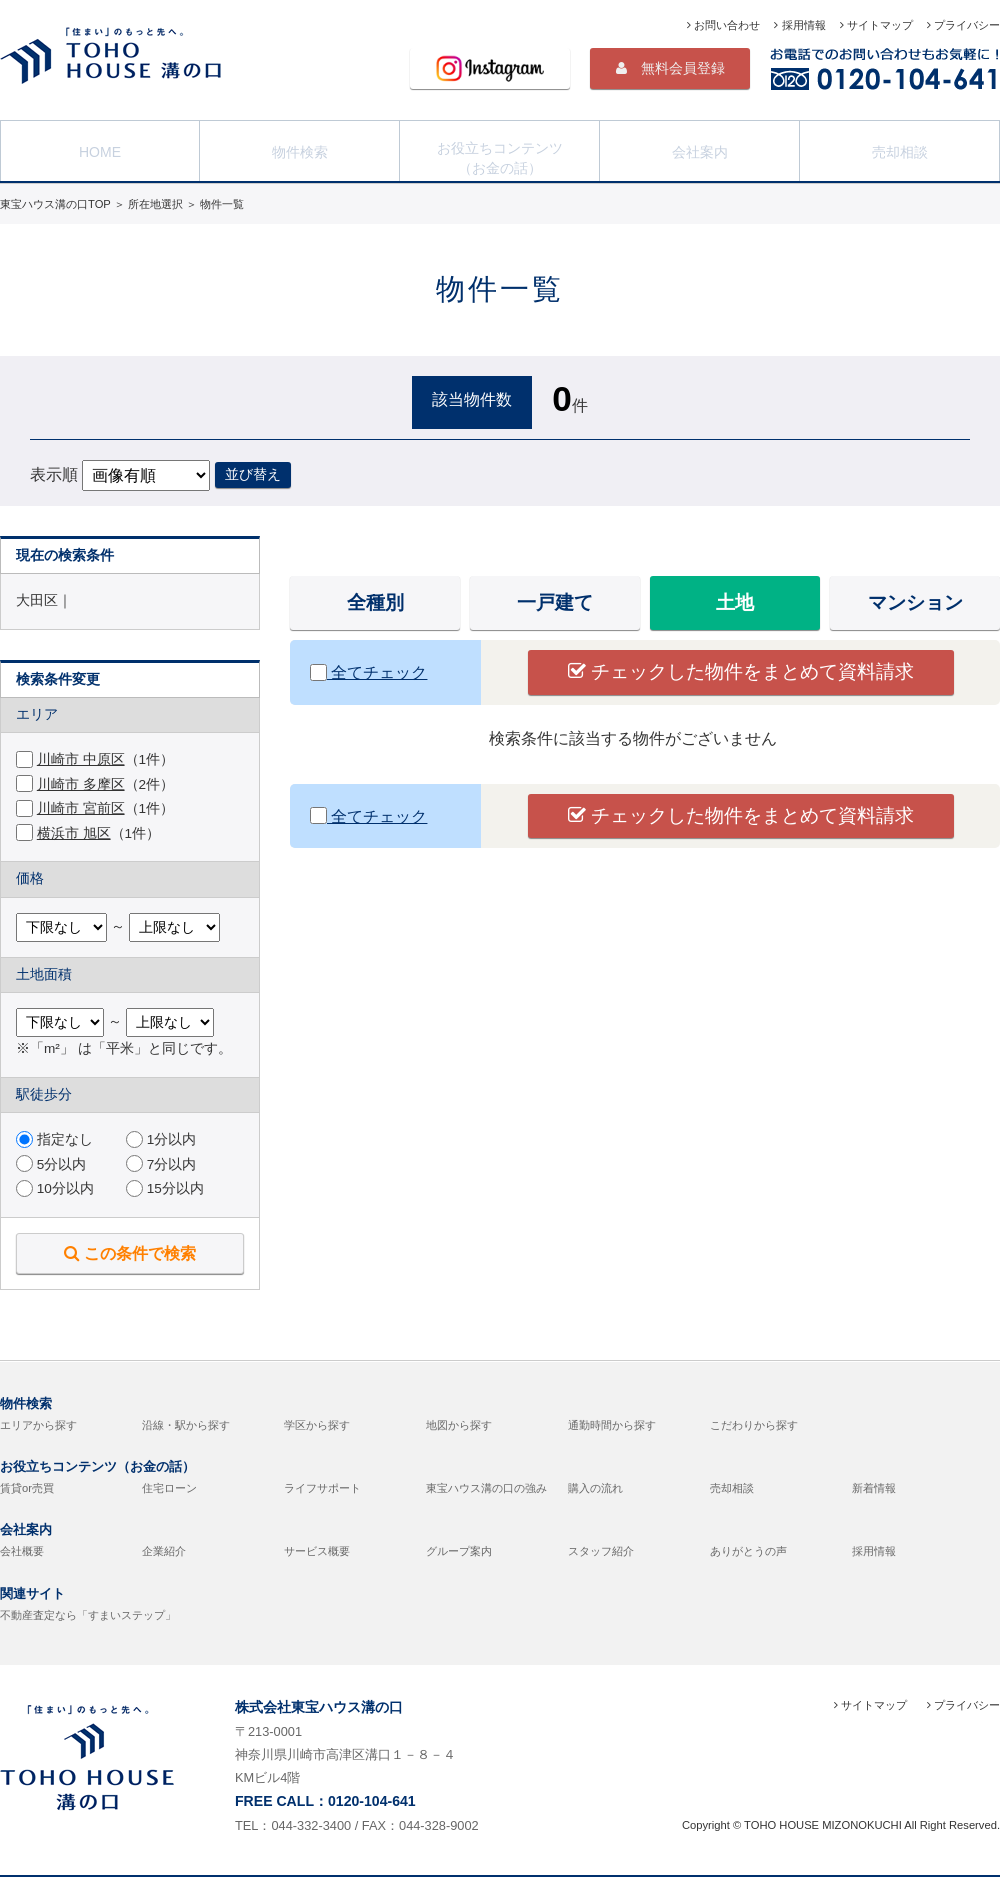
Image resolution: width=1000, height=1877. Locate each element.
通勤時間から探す (612, 1425)
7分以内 (161, 1164)
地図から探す (459, 1425)
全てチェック (368, 672)
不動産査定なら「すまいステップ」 (88, 1615)
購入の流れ (595, 1488)
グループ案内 (459, 1551)
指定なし (54, 1139)
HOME (100, 149)
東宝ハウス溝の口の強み (486, 1488)
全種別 (375, 602)
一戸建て (555, 602)
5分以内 (51, 1164)
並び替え (253, 474)
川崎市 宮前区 (81, 808)
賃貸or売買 (27, 1488)
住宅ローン (169, 1488)
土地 (735, 602)
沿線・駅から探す (186, 1425)
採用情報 (799, 25)
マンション (915, 602)
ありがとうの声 (748, 1551)
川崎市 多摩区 (81, 784)
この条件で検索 (130, 1253)
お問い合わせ (723, 25)
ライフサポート (322, 1488)
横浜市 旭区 (74, 833)
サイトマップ (876, 25)
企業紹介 (164, 1551)
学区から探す (317, 1425)
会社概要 (22, 1551)
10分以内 (55, 1188)
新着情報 (874, 1488)
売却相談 (900, 149)
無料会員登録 (670, 68)
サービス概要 (317, 1551)
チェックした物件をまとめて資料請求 (741, 671)
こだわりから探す (754, 1425)
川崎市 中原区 (81, 759)
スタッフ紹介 (601, 1551)
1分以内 (161, 1139)
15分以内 (165, 1188)
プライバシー (963, 25)
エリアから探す (38, 1425)
